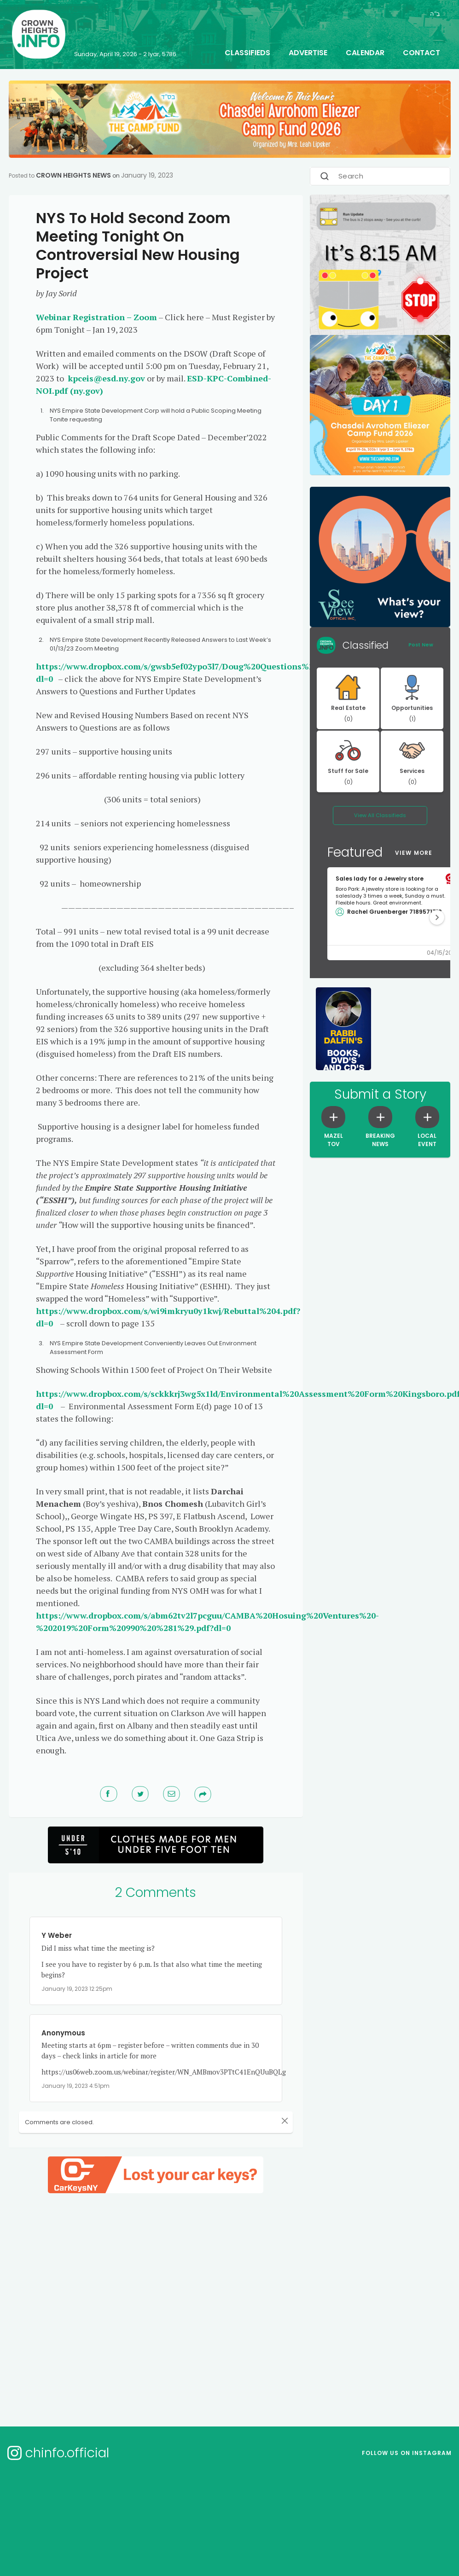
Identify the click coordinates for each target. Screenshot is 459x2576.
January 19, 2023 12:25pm (76, 1989)
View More (414, 853)
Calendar (365, 52)
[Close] (274, 2120)
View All (380, 815)
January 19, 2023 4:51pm (75, 2086)
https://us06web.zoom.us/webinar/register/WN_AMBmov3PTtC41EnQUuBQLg (163, 2071)
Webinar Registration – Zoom (96, 317)
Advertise (308, 52)
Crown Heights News (73, 175)
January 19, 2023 (147, 175)
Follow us (407, 2453)
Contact (421, 52)
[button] (437, 917)
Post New (420, 644)
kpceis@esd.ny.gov (106, 378)
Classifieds (247, 52)
